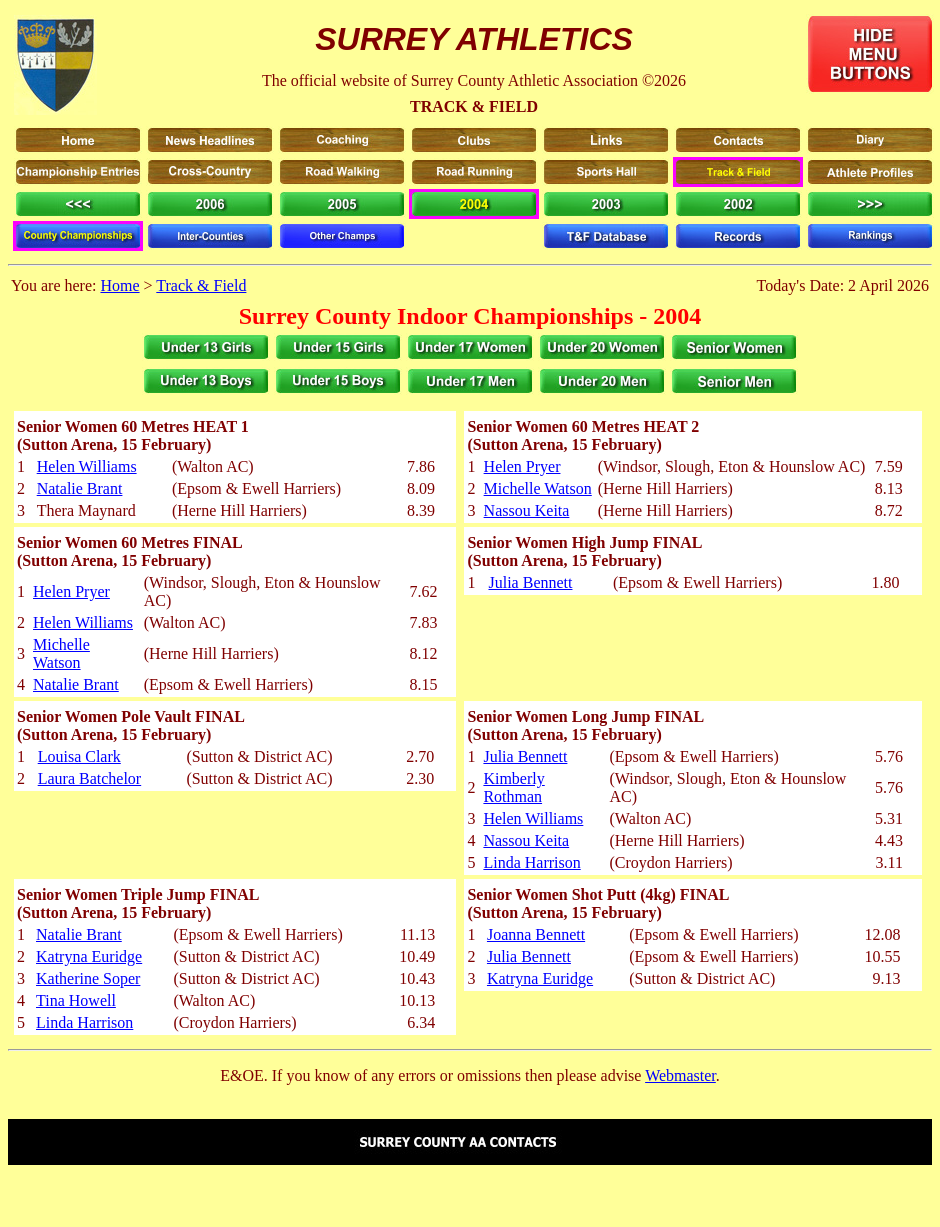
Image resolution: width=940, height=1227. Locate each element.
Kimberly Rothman (513, 787)
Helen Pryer (522, 466)
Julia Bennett (530, 582)
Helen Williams (87, 466)
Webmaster (680, 1075)
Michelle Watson (538, 488)
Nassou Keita (527, 510)
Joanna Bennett (536, 934)
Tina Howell (76, 1000)
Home (119, 285)
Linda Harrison (531, 862)
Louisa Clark (79, 756)
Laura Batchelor (90, 778)
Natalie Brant (80, 488)
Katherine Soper (88, 978)
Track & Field (201, 285)
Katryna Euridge (89, 956)
